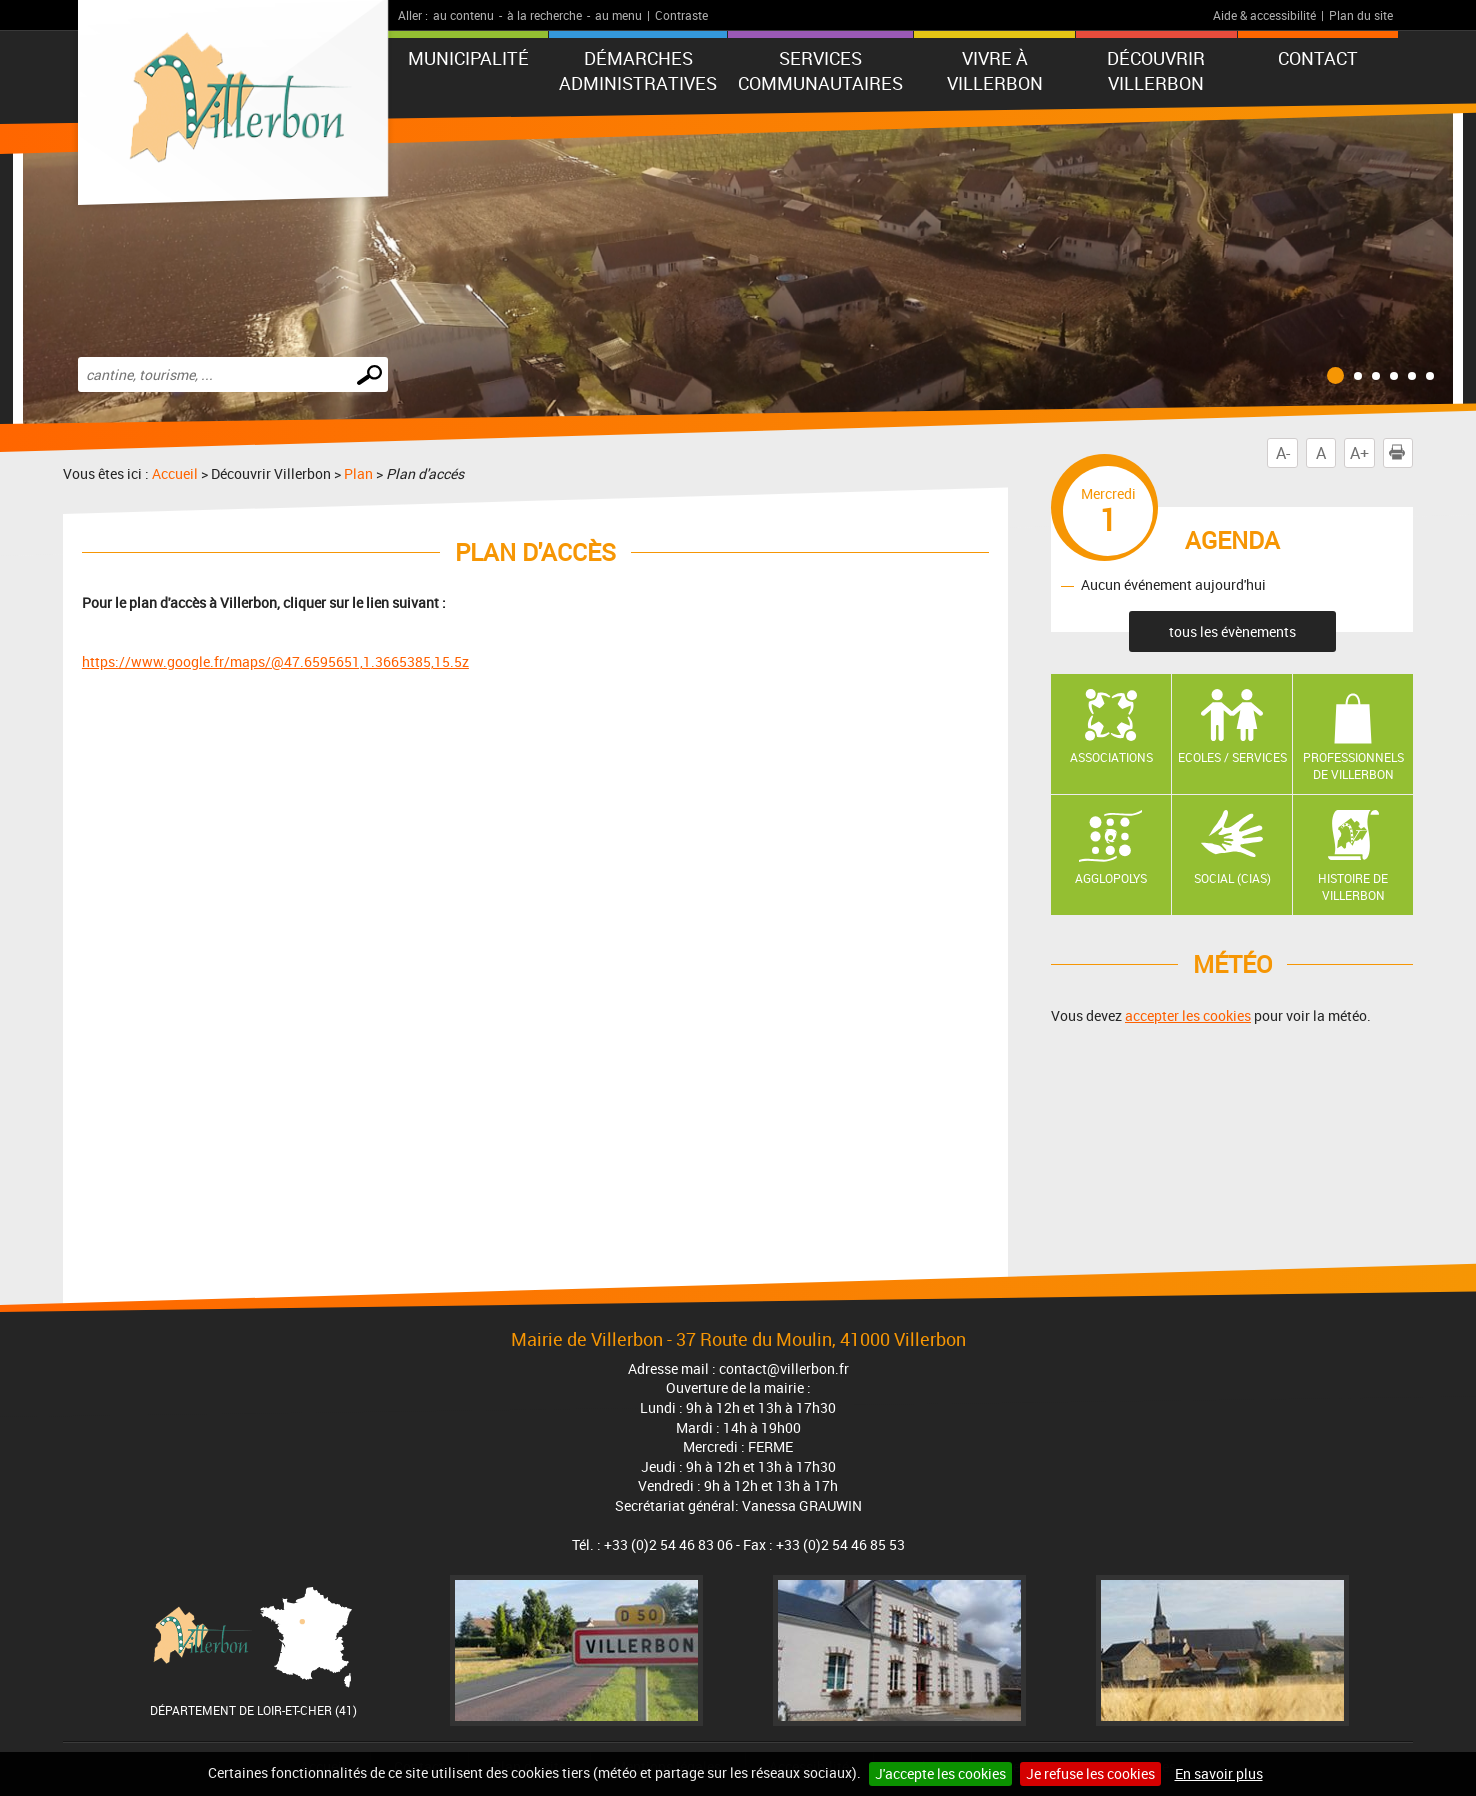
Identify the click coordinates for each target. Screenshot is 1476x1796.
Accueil (175, 473)
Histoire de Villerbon (1353, 886)
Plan (358, 473)
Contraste (681, 15)
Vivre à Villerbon (995, 70)
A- (1283, 453)
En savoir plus (1219, 1773)
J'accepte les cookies (940, 1773)
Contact (1318, 58)
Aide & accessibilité (1264, 15)
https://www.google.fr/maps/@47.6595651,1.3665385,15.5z (275, 661)
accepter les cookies (1188, 1015)
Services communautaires (820, 70)
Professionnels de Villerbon (1353, 765)
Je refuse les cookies (1090, 1773)
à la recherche (544, 15)
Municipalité (468, 58)
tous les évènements (1232, 631)
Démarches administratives (638, 70)
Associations (1111, 757)
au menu (618, 15)
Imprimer (1401, 453)
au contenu (463, 15)
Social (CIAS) (1232, 878)
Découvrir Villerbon (1156, 70)
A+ (1359, 453)
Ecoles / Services (1232, 757)
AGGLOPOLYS (1111, 878)
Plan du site (1361, 15)
